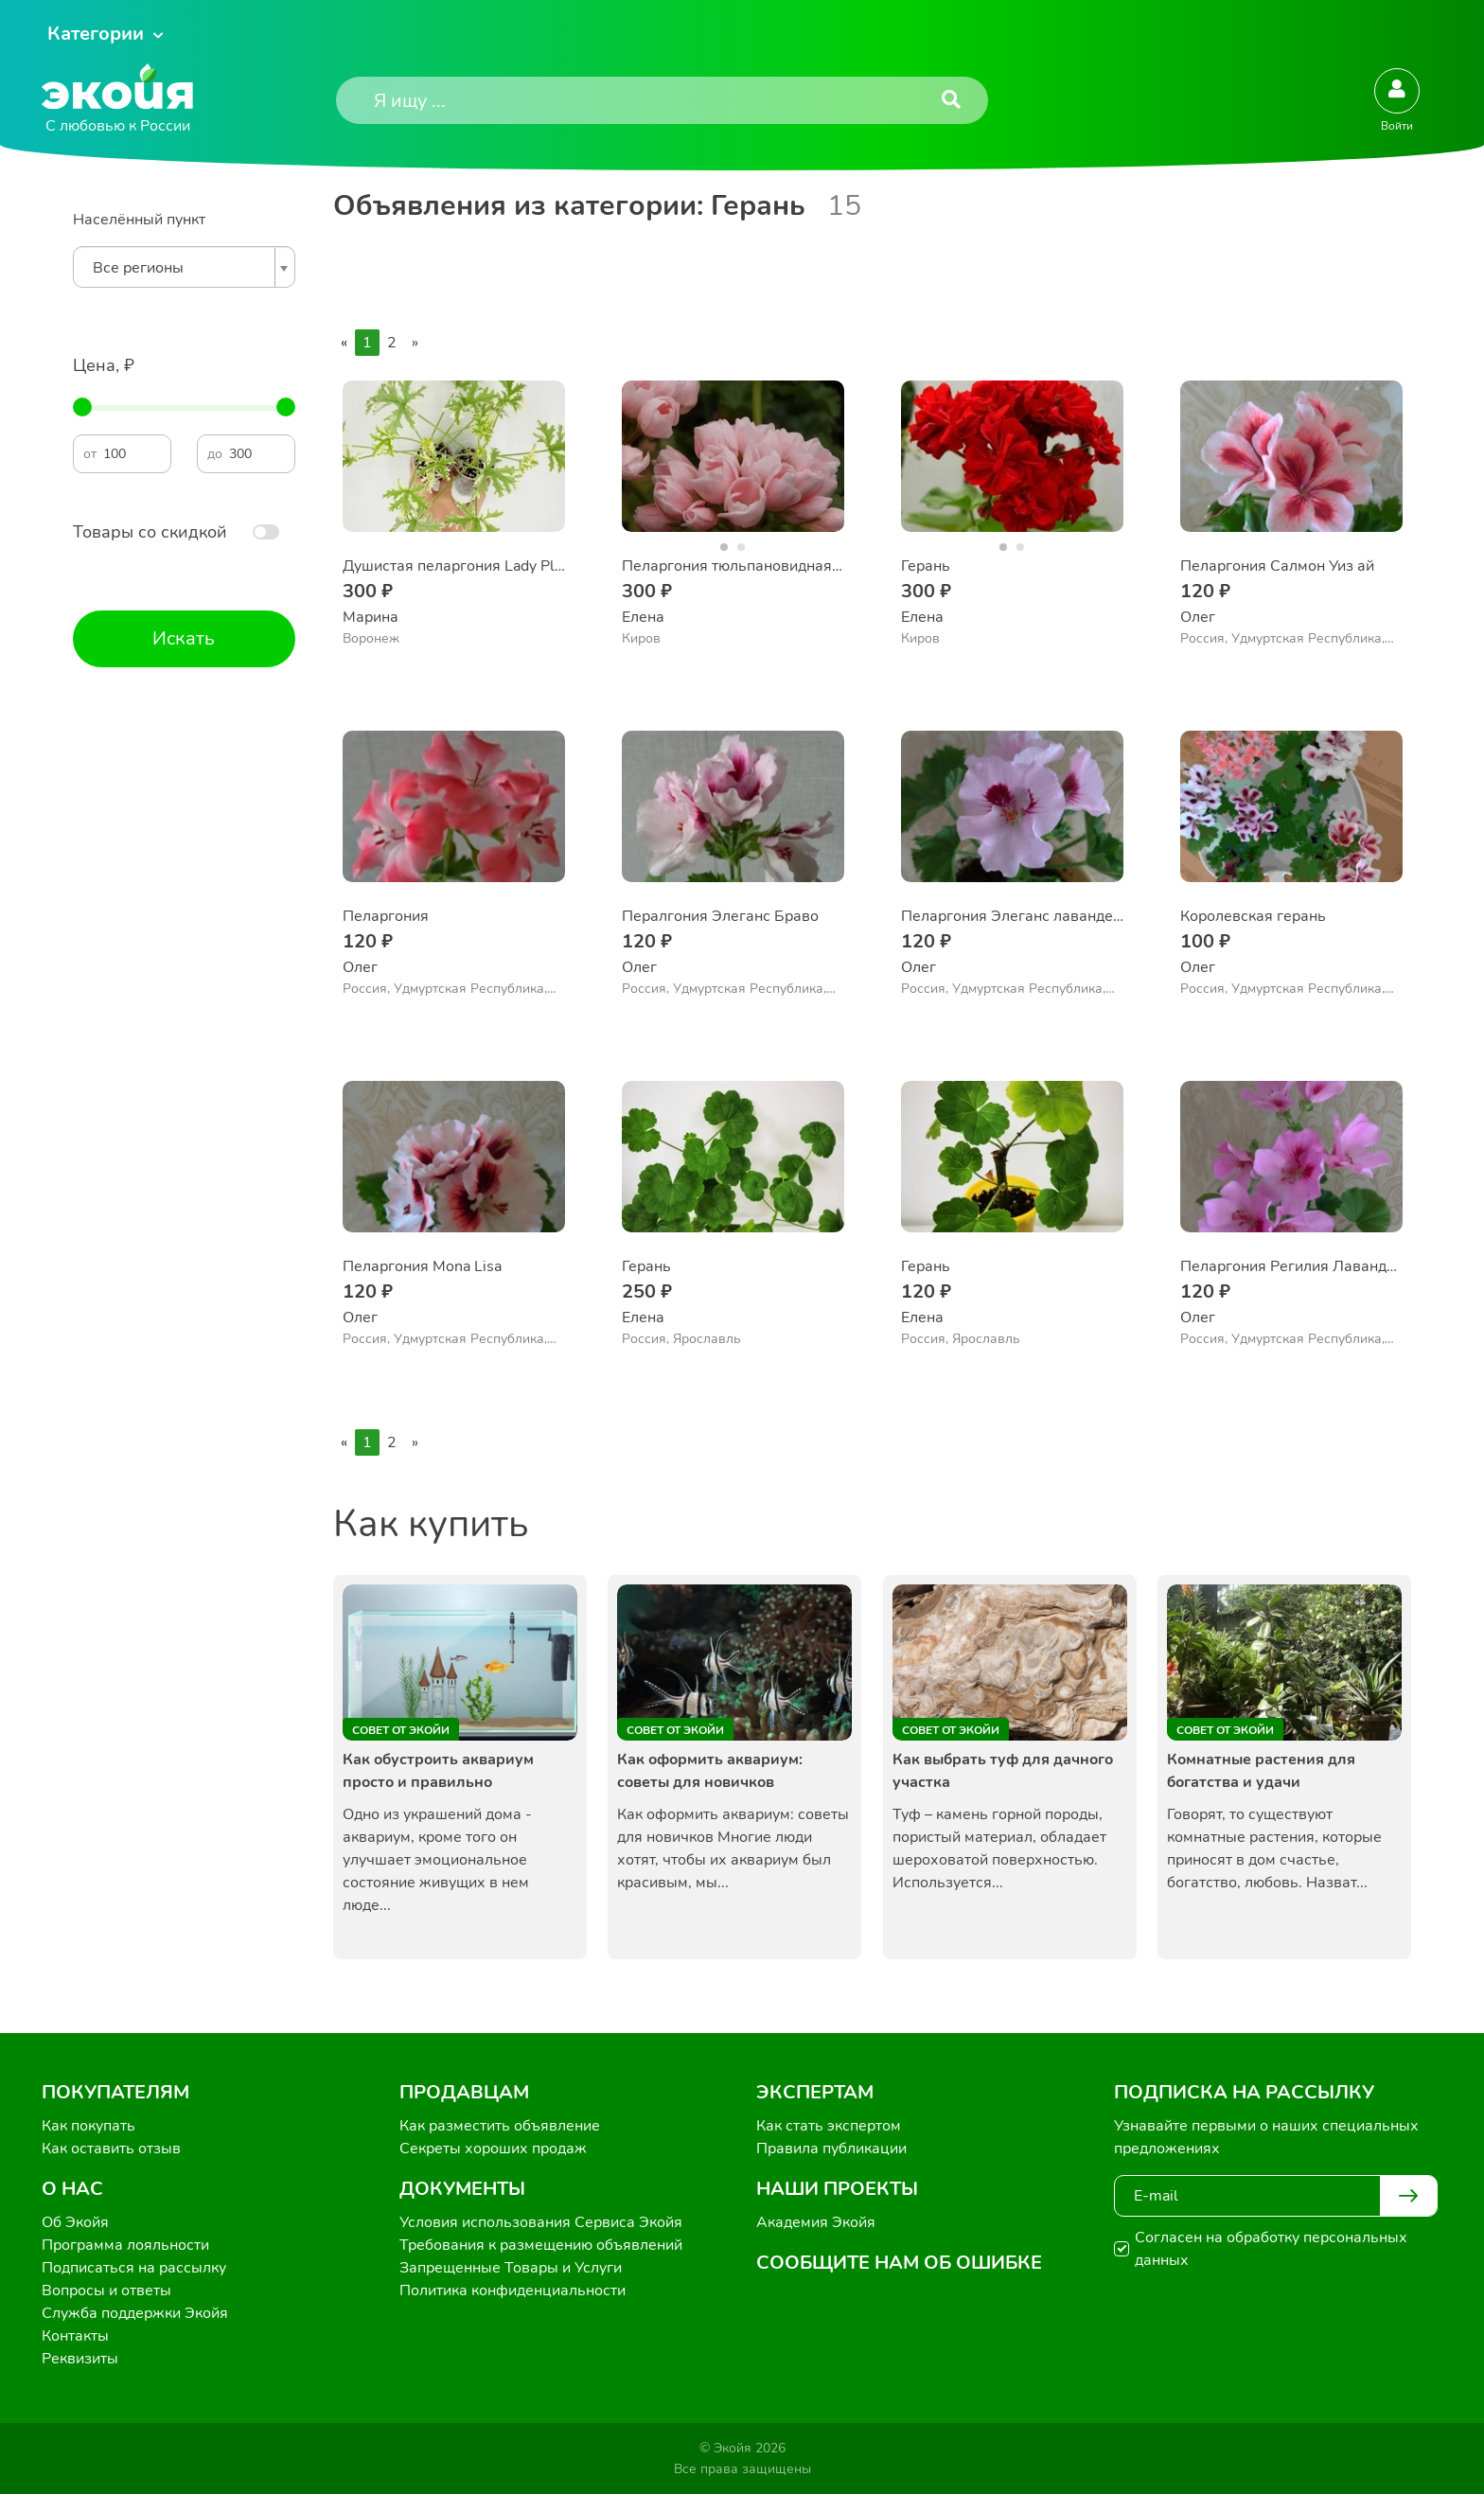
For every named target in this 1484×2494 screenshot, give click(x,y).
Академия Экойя (815, 2222)
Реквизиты (80, 2358)
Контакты (75, 2336)
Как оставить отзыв (111, 2148)
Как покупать (88, 2125)
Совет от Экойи (401, 1730)
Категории (95, 33)
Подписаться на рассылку (134, 2267)
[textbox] (179, 267)
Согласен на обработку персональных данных (1271, 2249)
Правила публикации (831, 2148)
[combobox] (184, 267)
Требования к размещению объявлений (540, 2245)
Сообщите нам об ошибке (899, 2262)
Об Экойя (75, 2222)
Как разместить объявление (499, 2125)
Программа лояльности (125, 2245)
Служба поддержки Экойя (135, 2313)
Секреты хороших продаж (493, 2148)
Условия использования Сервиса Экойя (540, 2222)
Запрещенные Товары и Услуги (510, 2267)
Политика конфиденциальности (512, 2290)
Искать (183, 638)
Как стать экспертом (828, 2125)
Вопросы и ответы (106, 2290)
